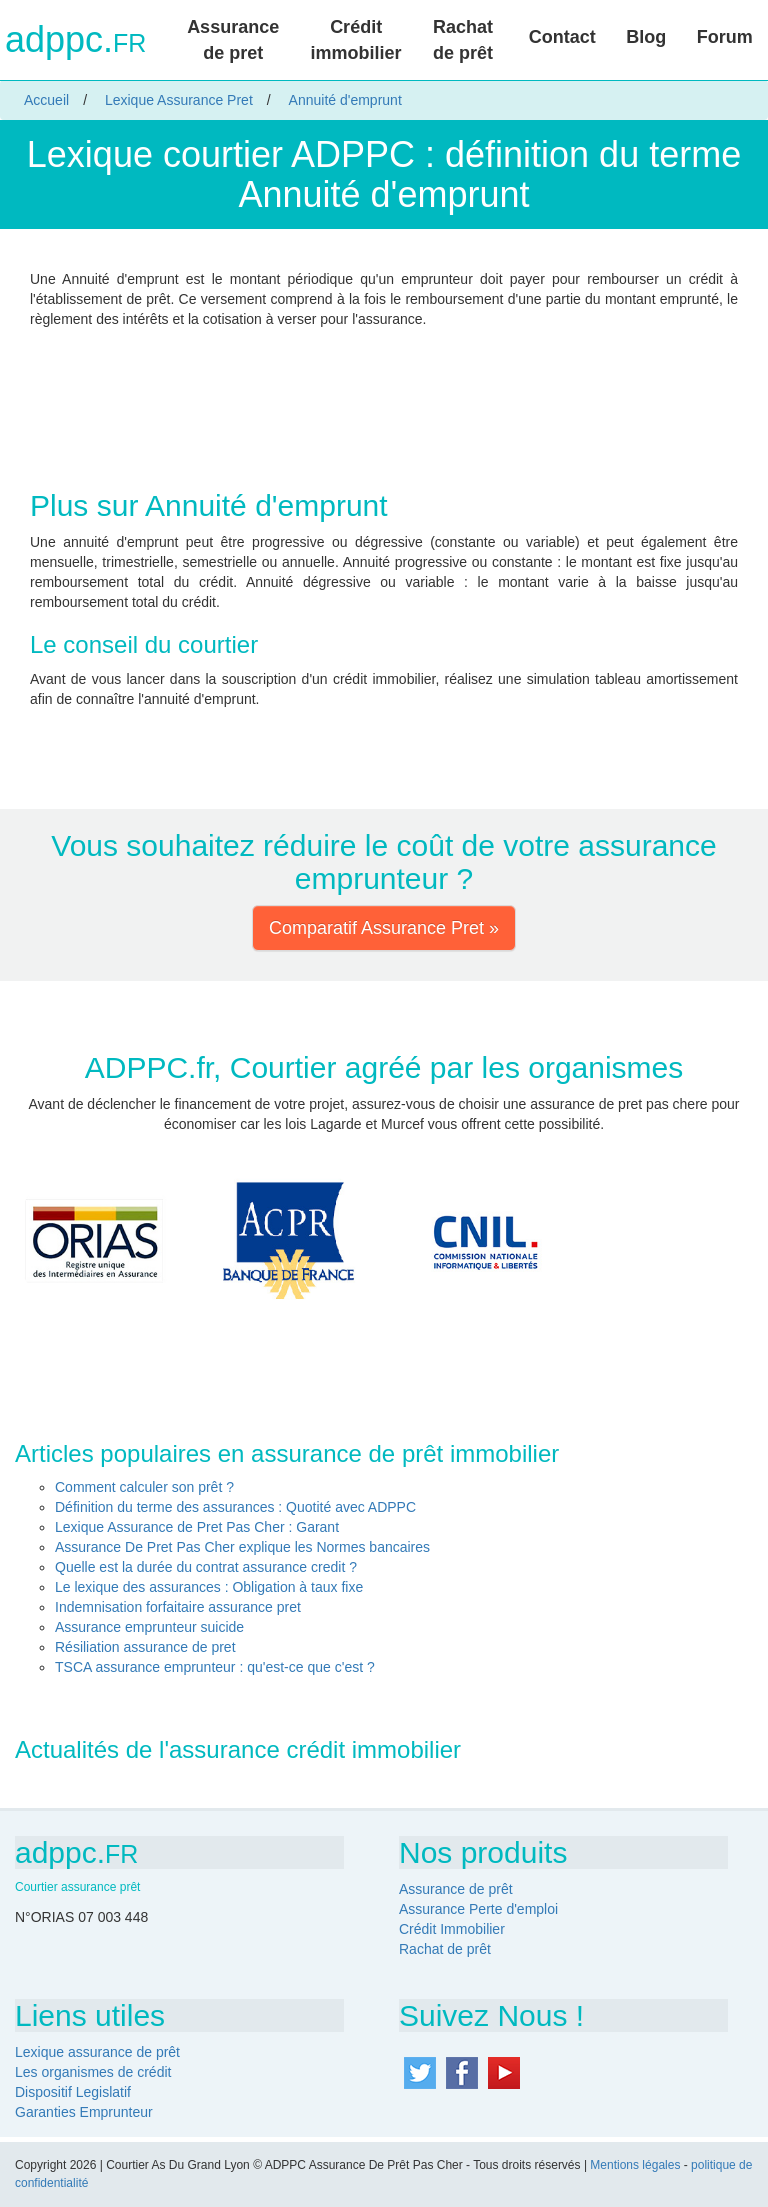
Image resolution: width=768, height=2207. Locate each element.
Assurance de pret (233, 40)
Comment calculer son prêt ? (144, 1487)
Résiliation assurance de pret (145, 1647)
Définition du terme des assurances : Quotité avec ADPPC (235, 1507)
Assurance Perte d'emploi (478, 1909)
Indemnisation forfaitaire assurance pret (178, 1607)
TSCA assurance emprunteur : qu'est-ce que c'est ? (215, 1667)
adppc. (75, 40)
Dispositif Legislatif (73, 2092)
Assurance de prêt (456, 1889)
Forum (725, 37)
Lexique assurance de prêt (97, 2052)
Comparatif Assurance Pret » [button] (384, 928)
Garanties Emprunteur (84, 2112)
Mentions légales (635, 2165)
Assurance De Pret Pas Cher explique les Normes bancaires (242, 1547)
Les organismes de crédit (93, 2072)
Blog (646, 37)
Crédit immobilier (356, 40)
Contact (562, 37)
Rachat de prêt (463, 40)
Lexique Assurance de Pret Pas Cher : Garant (197, 1527)
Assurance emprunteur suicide (149, 1627)
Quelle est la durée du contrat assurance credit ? (206, 1567)
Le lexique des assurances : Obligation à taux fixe (209, 1587)
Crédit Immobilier (452, 1929)
